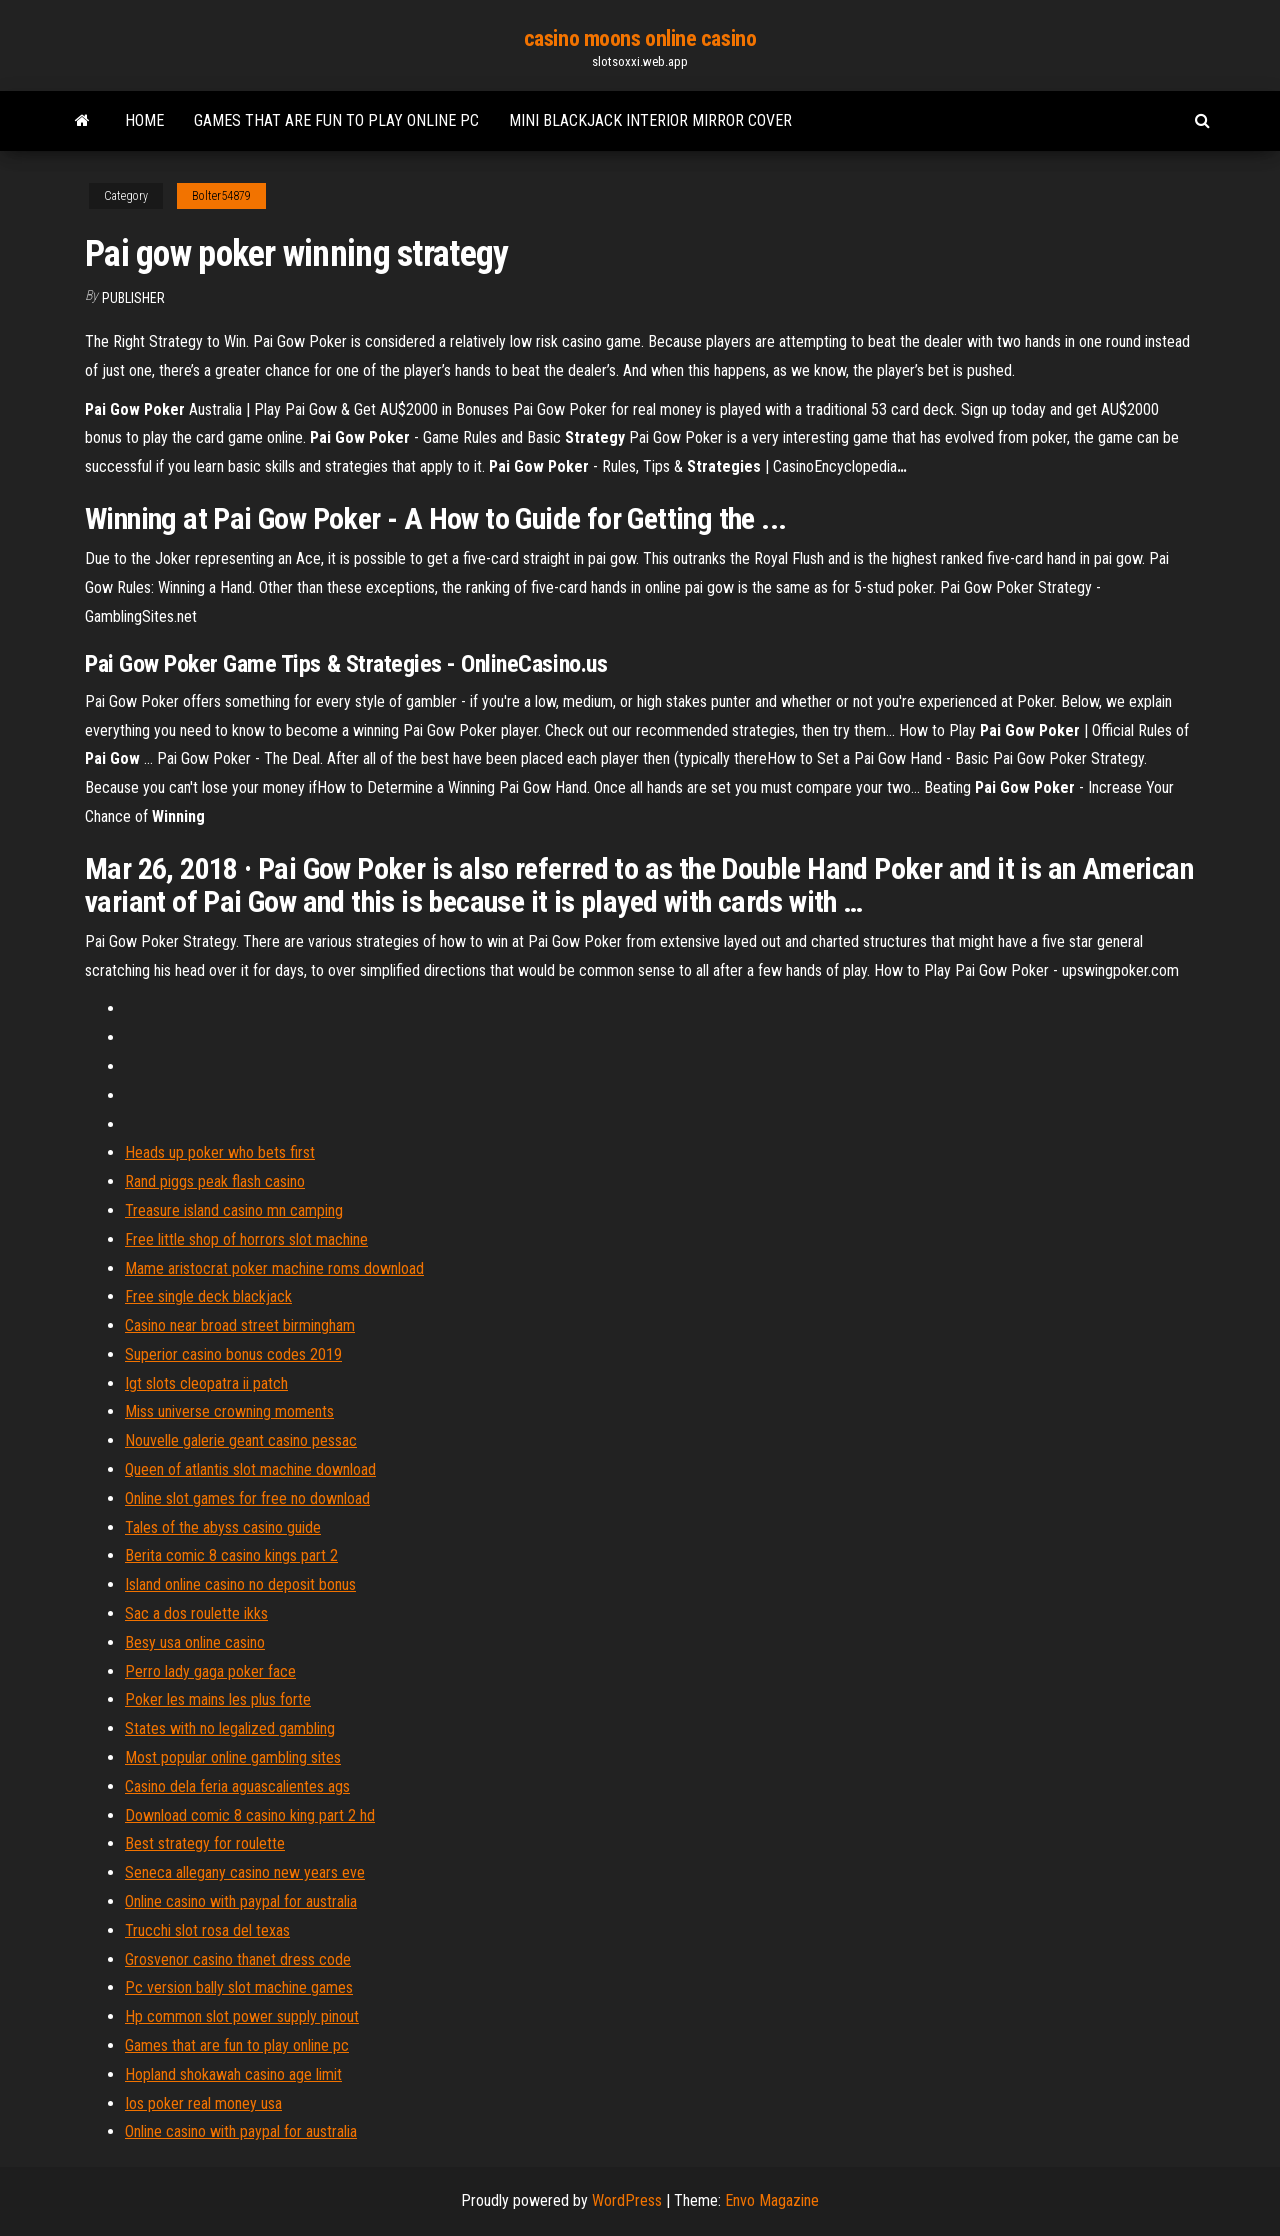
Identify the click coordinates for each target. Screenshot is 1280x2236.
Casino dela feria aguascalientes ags (237, 1786)
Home (144, 120)
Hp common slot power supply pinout (242, 2016)
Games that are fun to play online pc (336, 120)
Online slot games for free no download (247, 1498)
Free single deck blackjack (208, 1296)
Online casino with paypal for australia (241, 1901)
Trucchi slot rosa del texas (207, 1930)
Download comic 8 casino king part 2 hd (250, 1815)
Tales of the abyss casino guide (223, 1527)
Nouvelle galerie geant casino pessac (241, 1440)
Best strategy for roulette (205, 1843)
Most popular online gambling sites (233, 1757)
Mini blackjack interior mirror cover (650, 120)
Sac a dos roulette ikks (196, 1613)
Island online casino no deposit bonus (240, 1584)
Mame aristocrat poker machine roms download (274, 1268)
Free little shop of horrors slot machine (246, 1239)
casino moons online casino (640, 38)
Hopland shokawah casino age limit (233, 2074)
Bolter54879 (221, 196)
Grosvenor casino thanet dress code (238, 1959)
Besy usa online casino (195, 1642)
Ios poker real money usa (203, 2103)
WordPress (627, 2200)
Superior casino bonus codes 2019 (233, 1354)
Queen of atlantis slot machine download (250, 1469)
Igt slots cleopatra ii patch (206, 1383)
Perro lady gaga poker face (210, 1671)
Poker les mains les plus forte (218, 1699)
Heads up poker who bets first (220, 1152)
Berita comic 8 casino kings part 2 (231, 1555)
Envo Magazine (772, 2200)
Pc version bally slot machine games (239, 1987)
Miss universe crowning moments (229, 1411)
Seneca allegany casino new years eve (245, 1872)
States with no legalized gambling (230, 1728)
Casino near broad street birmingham (240, 1325)
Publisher (133, 298)
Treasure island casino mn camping (234, 1210)
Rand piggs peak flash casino (215, 1181)
